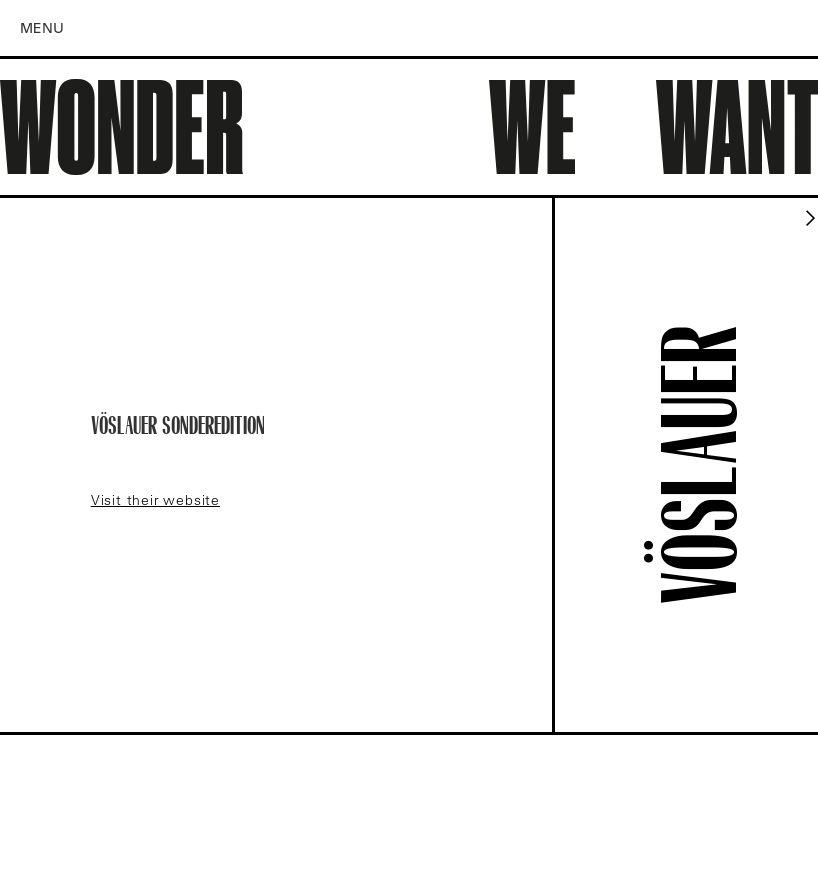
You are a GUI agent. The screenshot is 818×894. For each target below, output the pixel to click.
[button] (51, 28)
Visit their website (155, 500)
